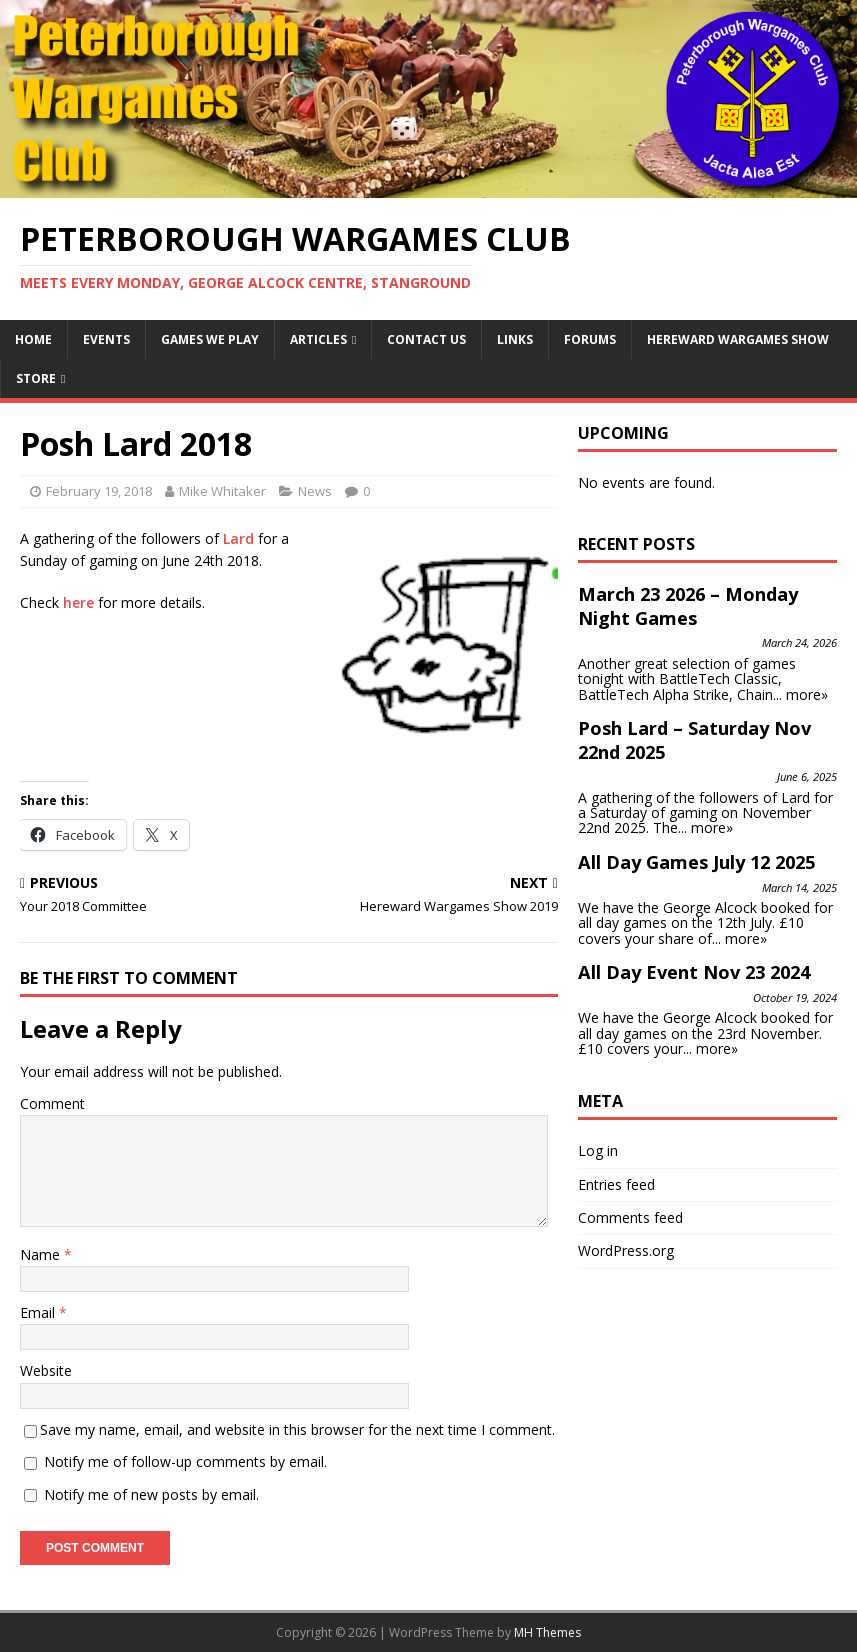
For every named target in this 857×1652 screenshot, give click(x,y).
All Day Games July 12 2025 (696, 862)
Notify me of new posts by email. (151, 1494)
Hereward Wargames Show (738, 339)
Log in (598, 1150)
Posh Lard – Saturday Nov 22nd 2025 (694, 740)
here (78, 602)
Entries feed (616, 1184)
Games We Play (210, 339)
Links (515, 339)
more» (807, 694)
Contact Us (426, 339)
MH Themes (547, 1632)
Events (106, 339)
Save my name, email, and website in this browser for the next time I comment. (297, 1429)
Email (39, 1312)
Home (33, 339)
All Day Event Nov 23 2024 (694, 972)
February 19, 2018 (99, 491)
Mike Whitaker (222, 491)
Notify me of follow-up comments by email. (185, 1461)
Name (42, 1254)
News (315, 491)
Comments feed (630, 1217)
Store (36, 378)
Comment (52, 1103)
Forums (590, 339)
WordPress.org (626, 1250)
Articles (318, 339)
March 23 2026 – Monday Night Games (688, 606)
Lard (238, 538)
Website (46, 1370)
